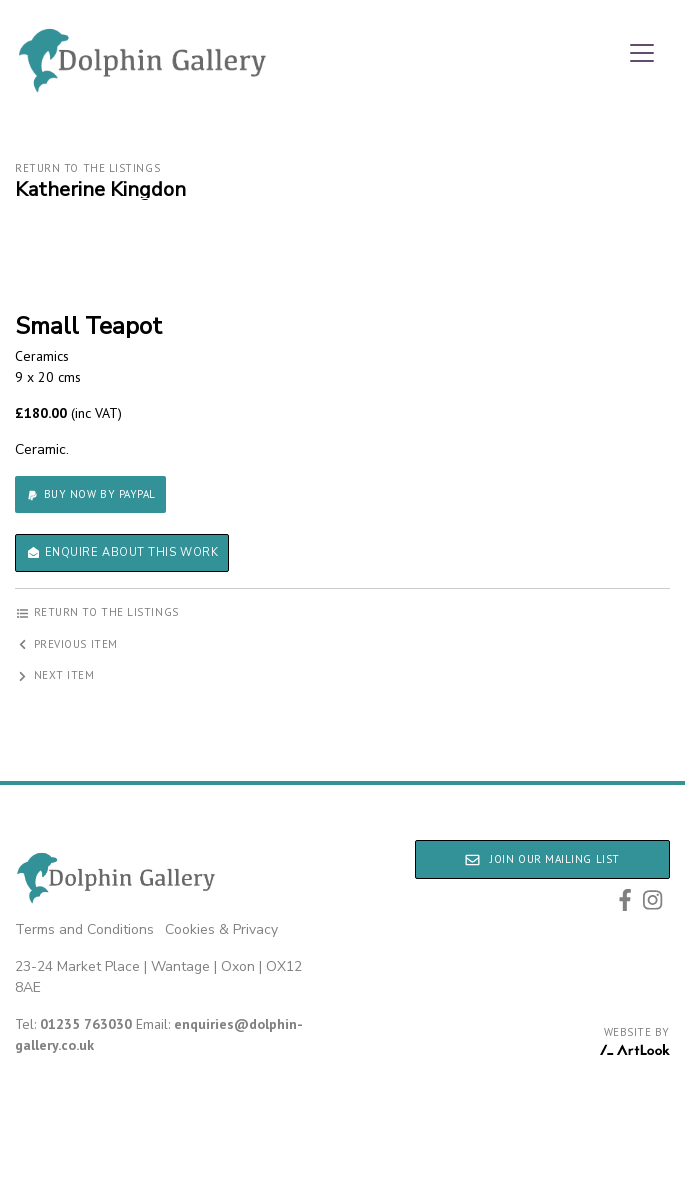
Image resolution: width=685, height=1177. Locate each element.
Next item (55, 675)
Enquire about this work (122, 552)
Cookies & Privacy (221, 929)
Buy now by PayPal (90, 494)
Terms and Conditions (84, 929)
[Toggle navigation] (642, 53)
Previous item (66, 644)
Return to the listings (87, 168)
